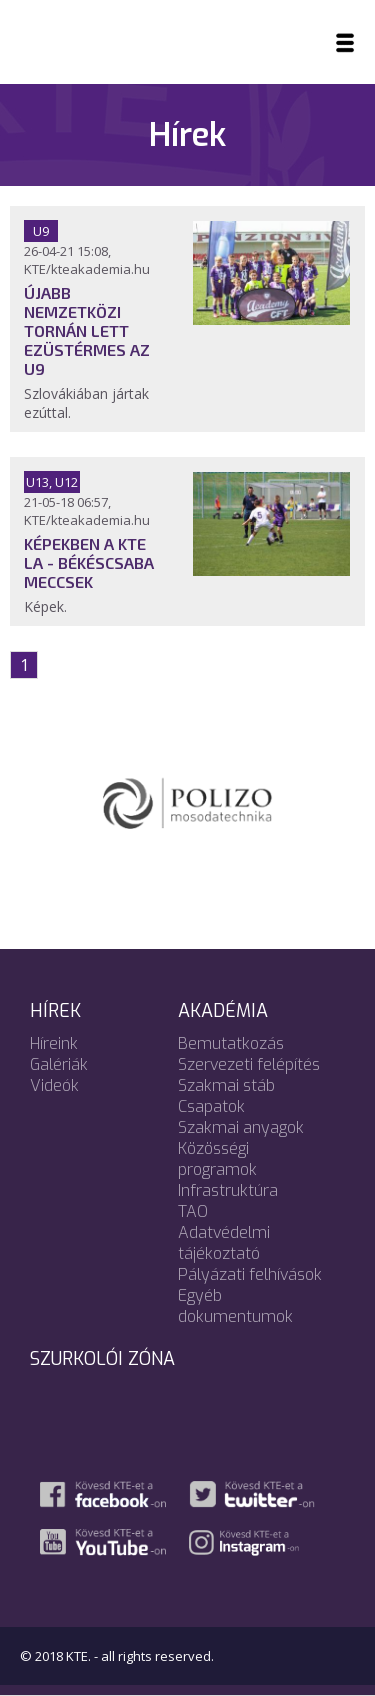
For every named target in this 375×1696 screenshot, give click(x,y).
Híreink (54, 1043)
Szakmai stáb (226, 1085)
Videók (54, 1085)
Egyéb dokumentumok (235, 1306)
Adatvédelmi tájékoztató (224, 1243)
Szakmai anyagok (241, 1127)
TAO (193, 1211)
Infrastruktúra (228, 1190)
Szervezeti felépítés (249, 1064)
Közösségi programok (217, 1159)
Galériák (59, 1064)
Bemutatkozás (231, 1043)
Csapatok (211, 1106)
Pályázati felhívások (250, 1274)
